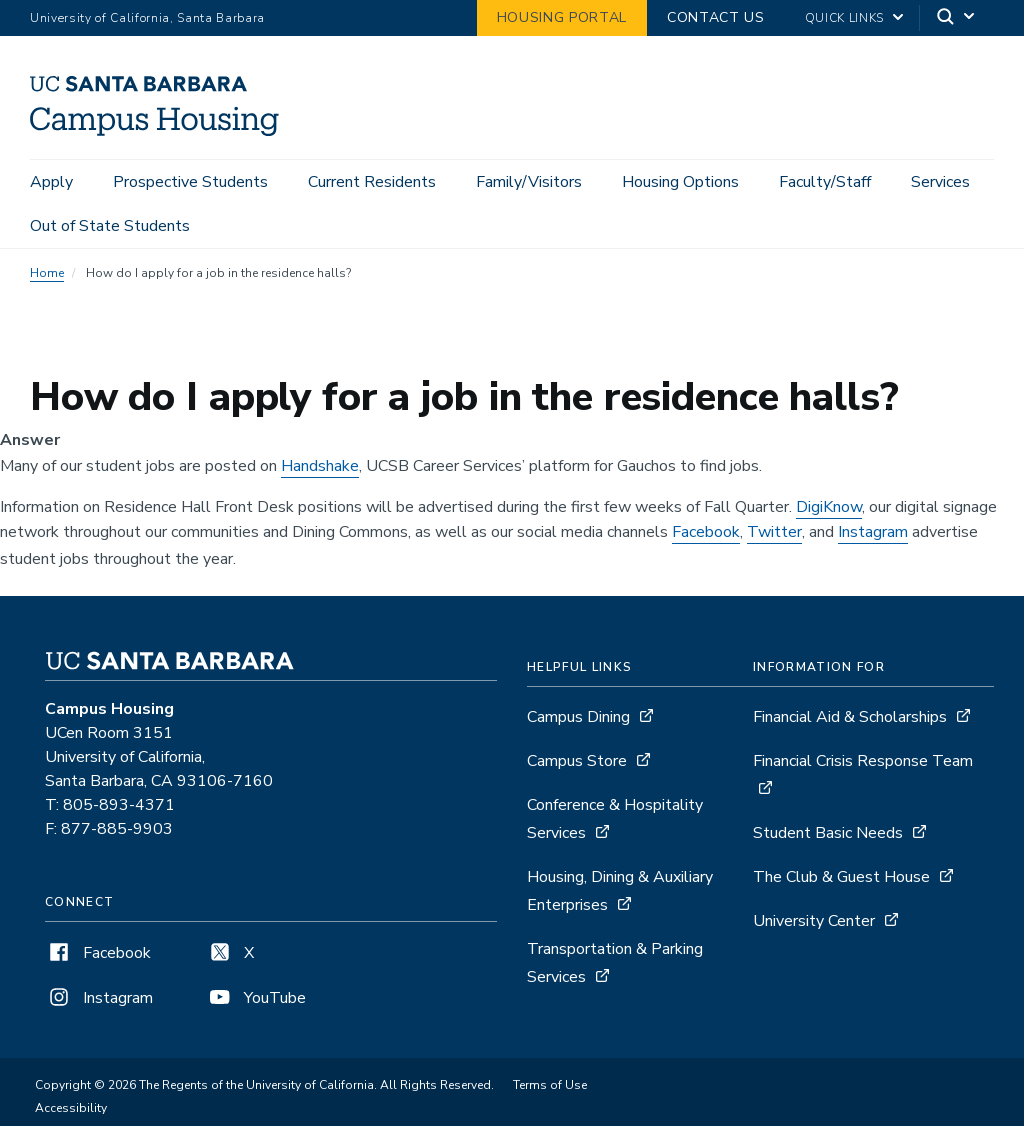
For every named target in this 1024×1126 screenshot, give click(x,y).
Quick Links (844, 18)
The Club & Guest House (841, 880)
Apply (51, 182)
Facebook (706, 535)
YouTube (256, 1001)
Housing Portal (562, 17)
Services (940, 182)
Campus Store (577, 764)
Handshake (320, 469)
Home (47, 276)
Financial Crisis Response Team (863, 764)
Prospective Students (190, 182)
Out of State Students (110, 226)
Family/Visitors (529, 182)
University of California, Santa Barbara (147, 18)
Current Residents (372, 182)
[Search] (957, 18)
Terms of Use (550, 1088)
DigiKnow (829, 510)
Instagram (873, 535)
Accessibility (71, 1111)
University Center (814, 924)
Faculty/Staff (825, 182)
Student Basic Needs (828, 836)
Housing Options (680, 182)
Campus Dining (578, 720)
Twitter (774, 535)
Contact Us (716, 17)
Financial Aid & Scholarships (850, 720)
